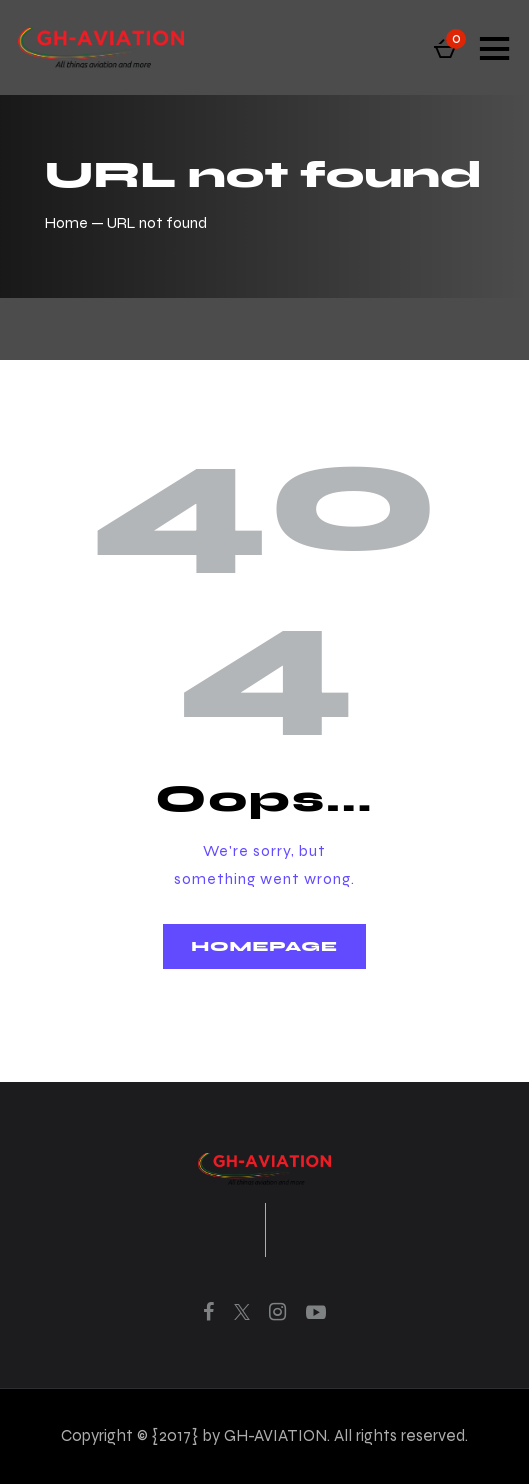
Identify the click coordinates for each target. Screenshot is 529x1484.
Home (66, 222)
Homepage (264, 946)
